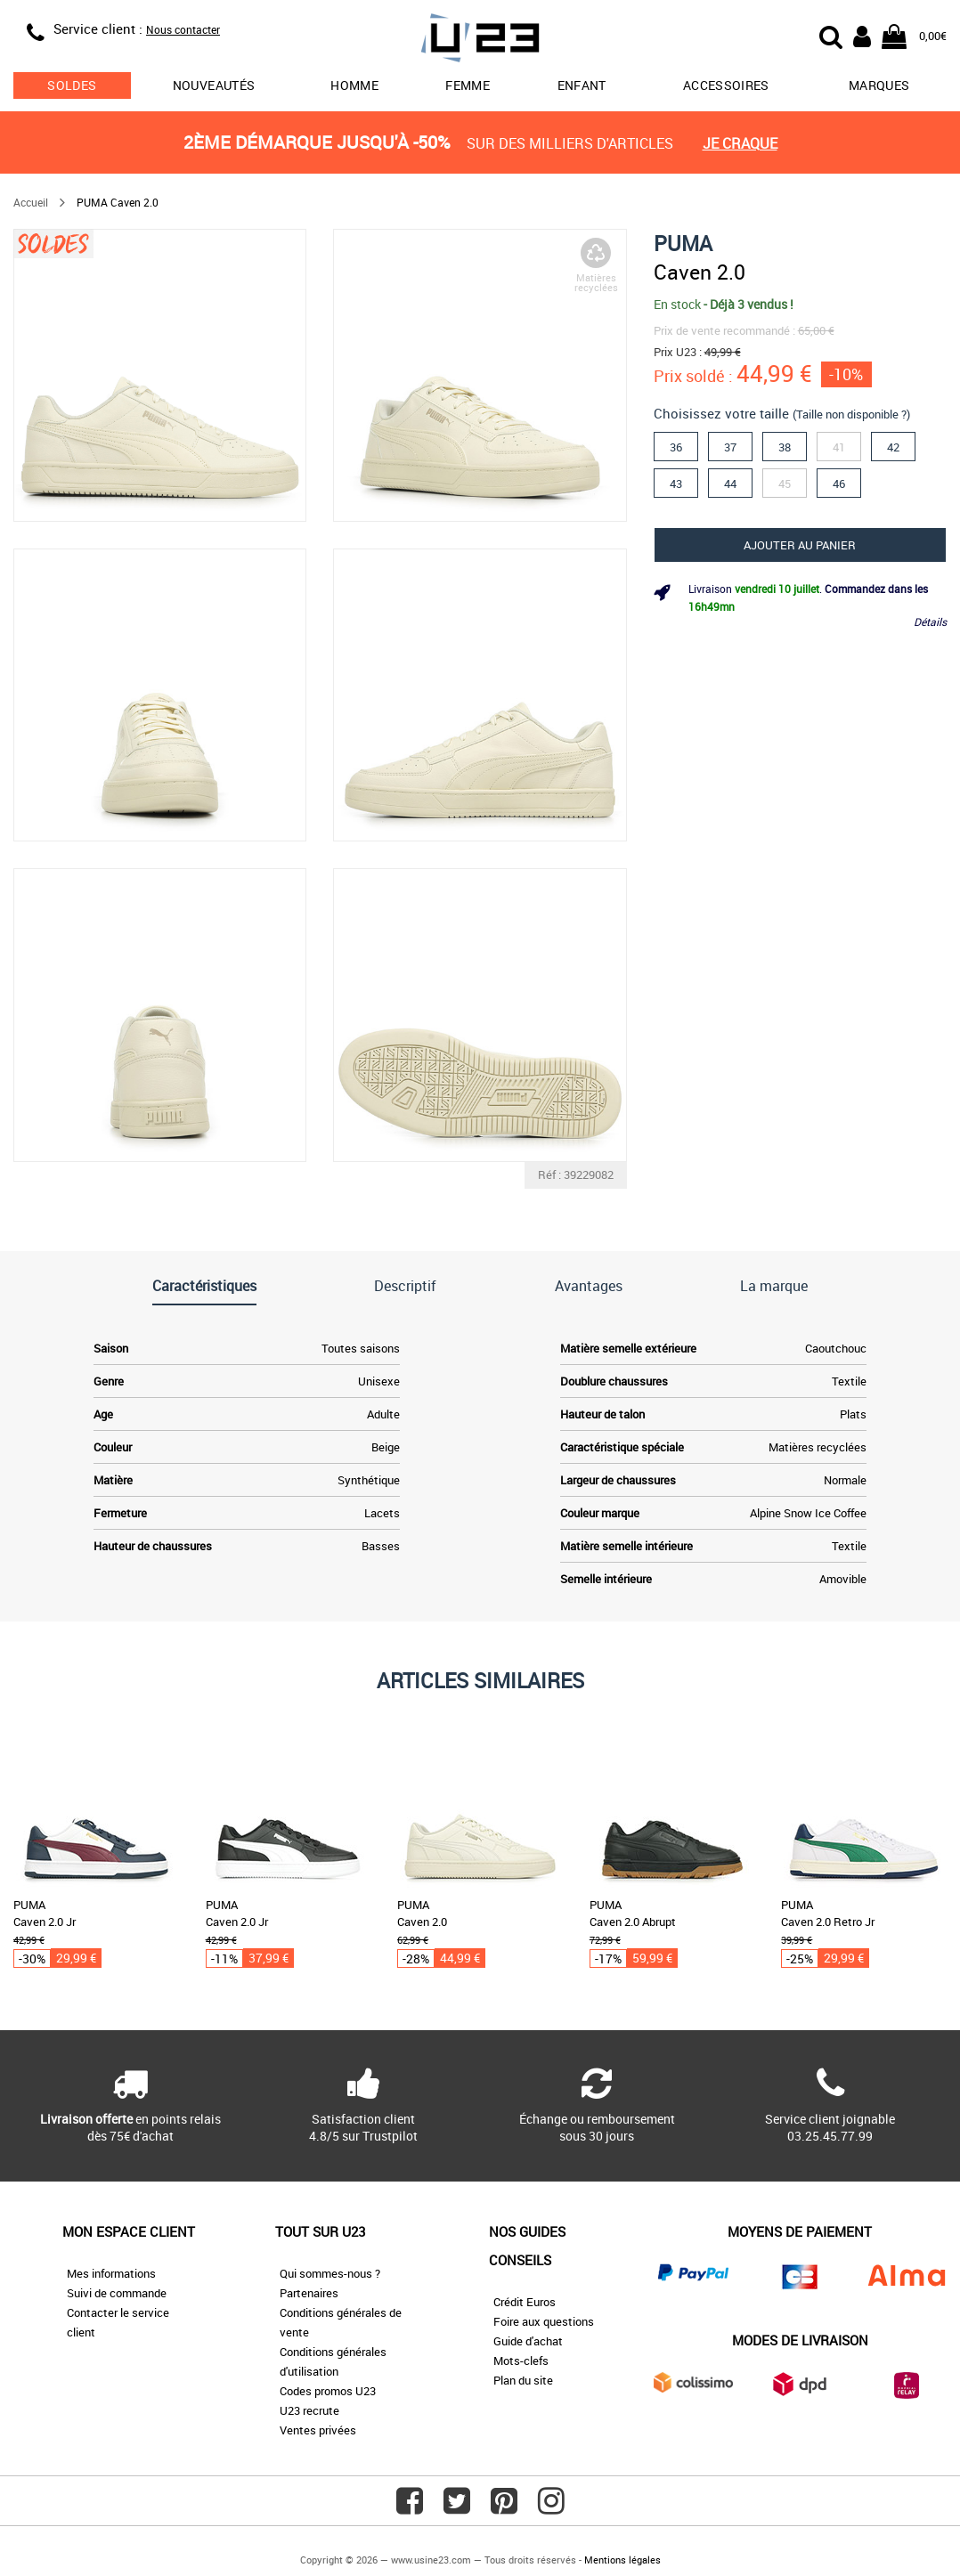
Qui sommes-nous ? (330, 2273)
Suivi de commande (117, 2293)
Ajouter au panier (800, 545)
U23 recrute (309, 2410)
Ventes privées (318, 2430)
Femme (467, 85)
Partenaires (309, 2293)
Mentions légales (622, 2559)
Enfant (581, 85)
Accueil (30, 202)
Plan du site (523, 2380)
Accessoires (726, 85)
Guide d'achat (528, 2341)
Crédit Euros (524, 2302)
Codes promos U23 (328, 2391)
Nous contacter (183, 29)
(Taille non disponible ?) (851, 414)
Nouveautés (214, 85)
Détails (930, 621)
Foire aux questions (543, 2321)
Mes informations (111, 2273)
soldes (71, 85)
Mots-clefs (521, 2361)
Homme (354, 85)
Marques (879, 85)
